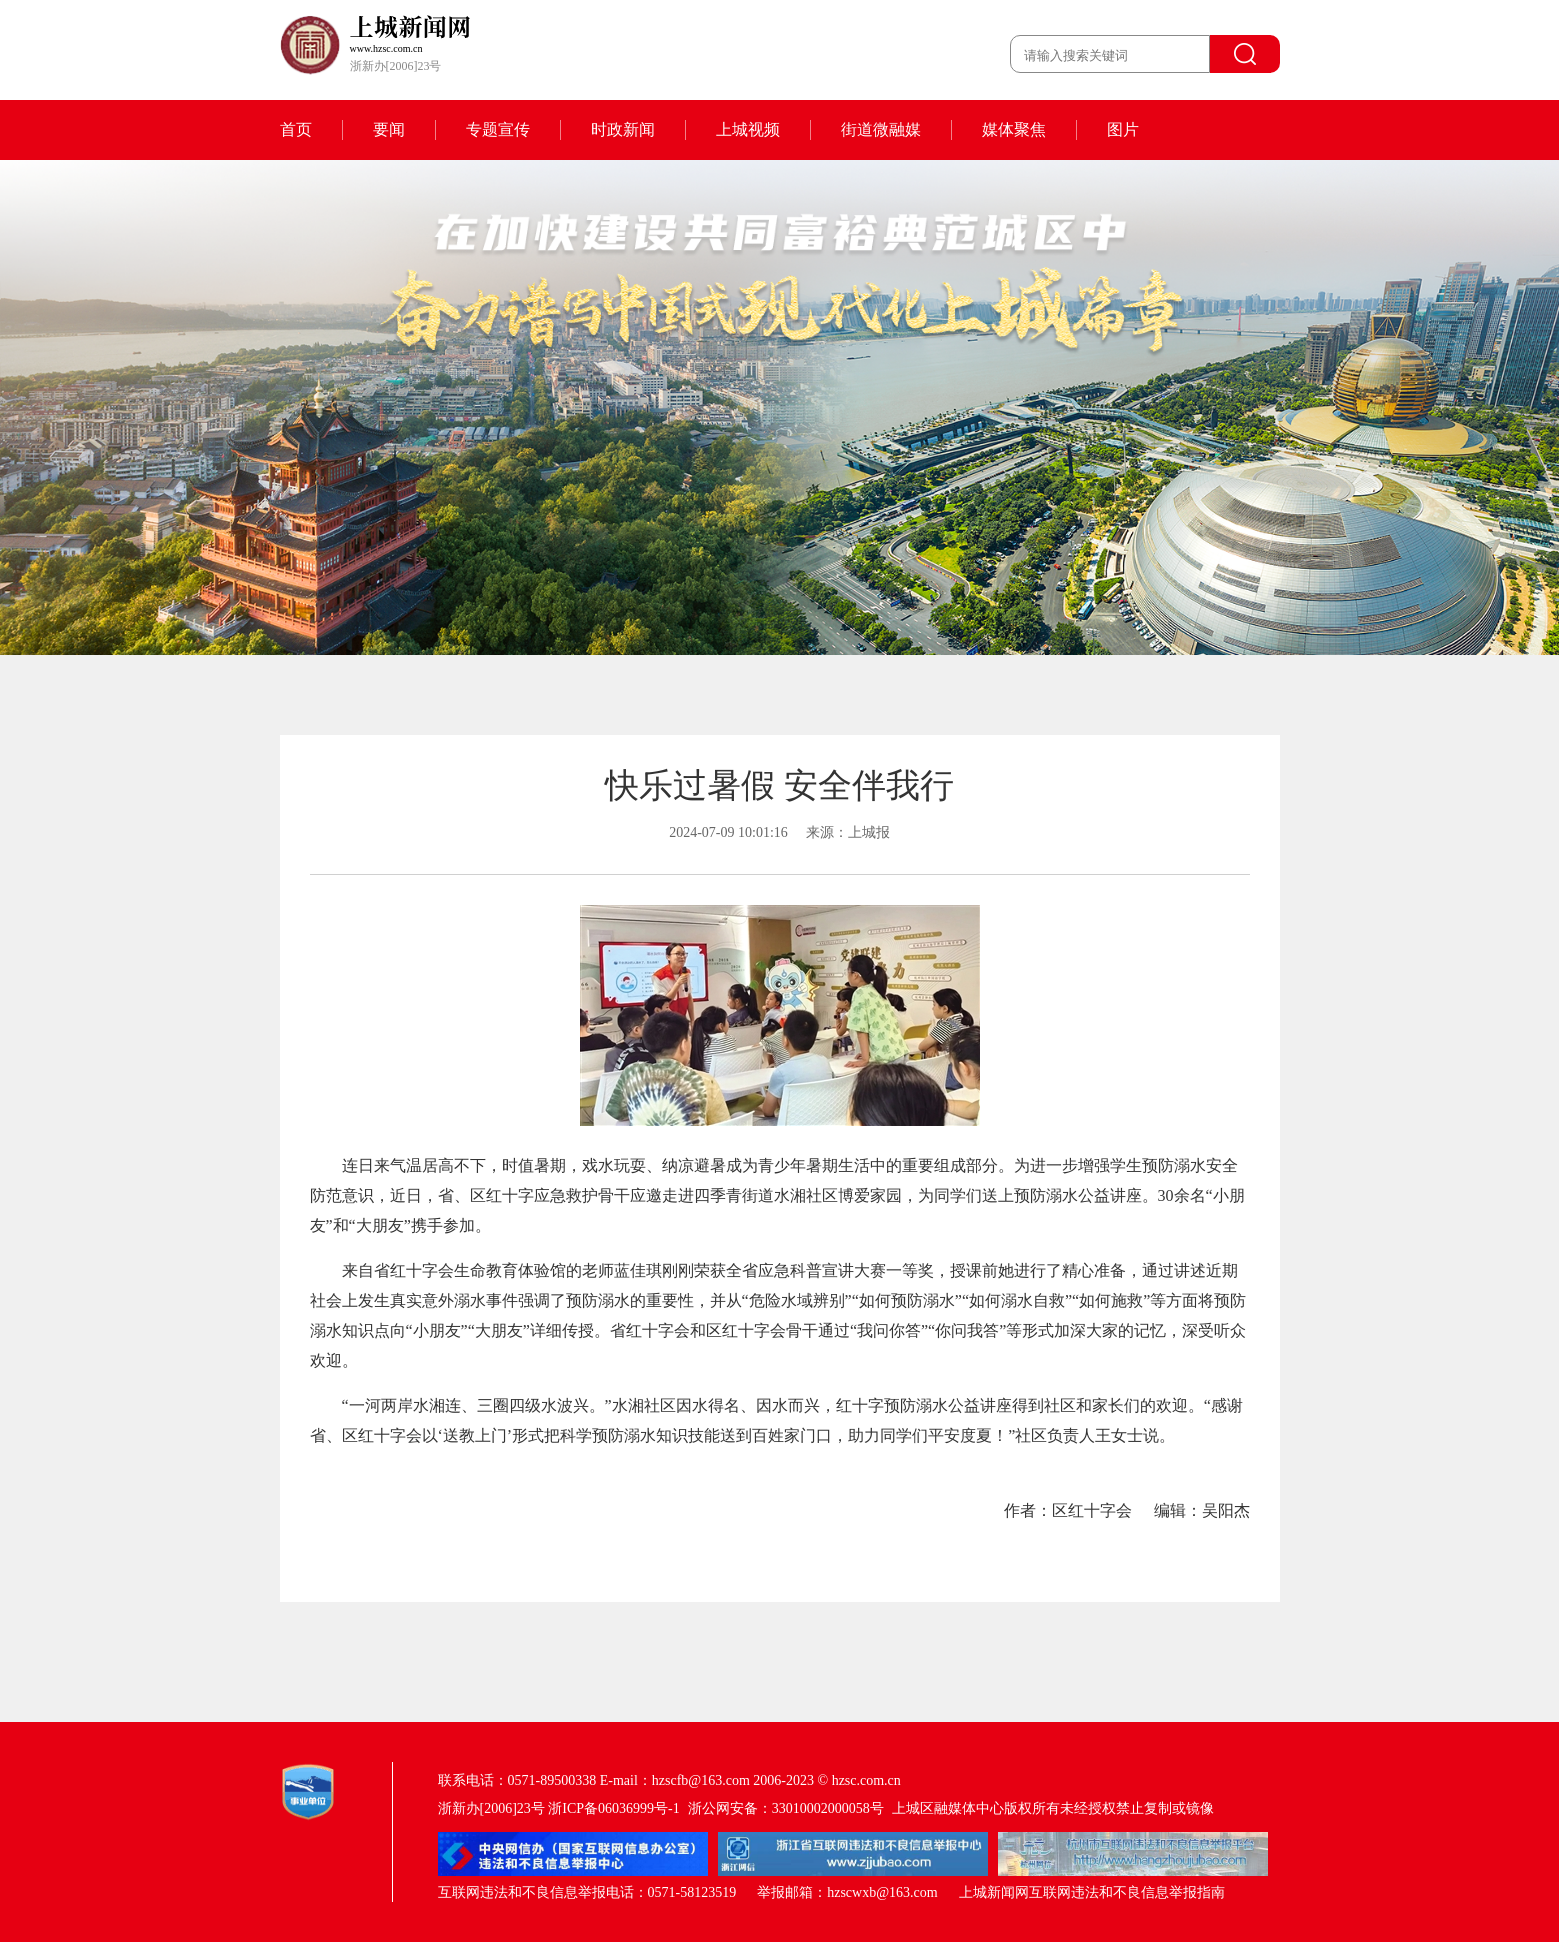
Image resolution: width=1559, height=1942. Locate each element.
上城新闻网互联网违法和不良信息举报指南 (1092, 1892)
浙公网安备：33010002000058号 (786, 1808)
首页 (296, 129)
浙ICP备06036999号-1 (613, 1808)
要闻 (389, 129)
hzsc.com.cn (866, 1780)
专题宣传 (498, 129)
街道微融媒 (881, 129)
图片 (1123, 129)
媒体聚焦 (1014, 129)
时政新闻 (623, 129)
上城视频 (748, 129)
